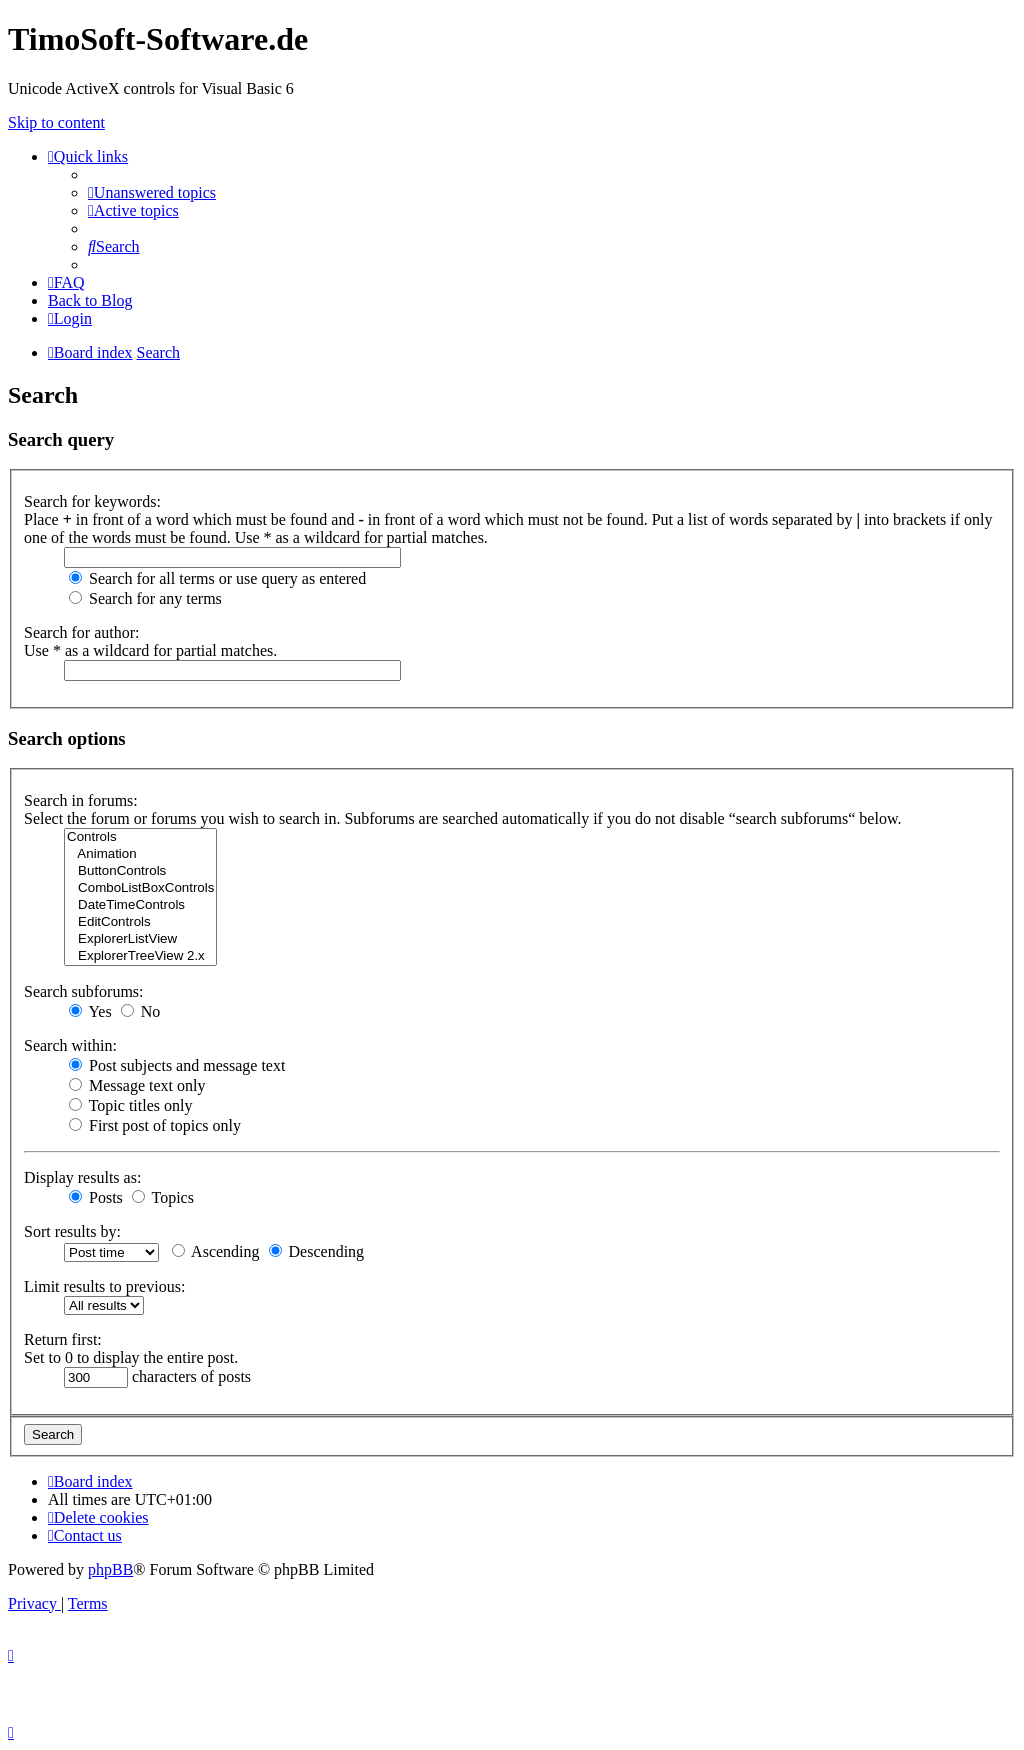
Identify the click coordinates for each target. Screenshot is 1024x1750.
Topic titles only (130, 1105)
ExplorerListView (140, 939)
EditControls (140, 922)
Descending (317, 1251)
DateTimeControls (140, 905)
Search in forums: (81, 800)
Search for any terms (145, 598)
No (141, 1011)
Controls (140, 837)
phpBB (110, 1569)
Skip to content (56, 122)
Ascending (216, 1251)
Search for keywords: (92, 501)
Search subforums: (84, 991)
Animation (140, 854)
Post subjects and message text (177, 1065)
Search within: (70, 1045)
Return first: (63, 1339)
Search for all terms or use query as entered (217, 578)
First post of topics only (155, 1125)
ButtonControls (140, 871)
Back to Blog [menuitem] (90, 300)
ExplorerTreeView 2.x (140, 956)
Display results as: (82, 1177)
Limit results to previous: (104, 1286)
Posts (96, 1197)
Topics (163, 1197)
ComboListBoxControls (140, 888)
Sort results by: (72, 1231)
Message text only (137, 1085)
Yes (90, 1011)
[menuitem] (152, 192)
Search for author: (82, 632)
